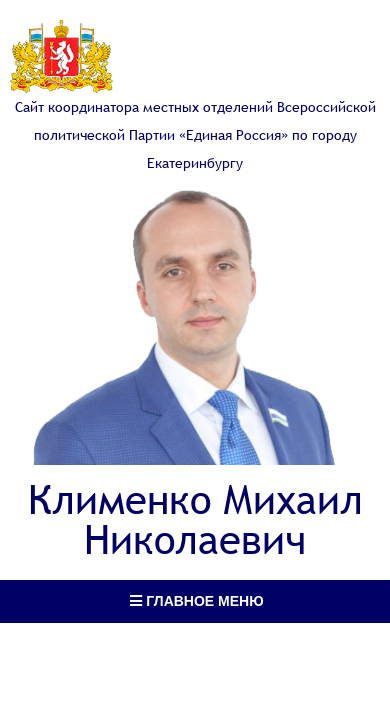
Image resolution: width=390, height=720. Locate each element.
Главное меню (196, 601)
